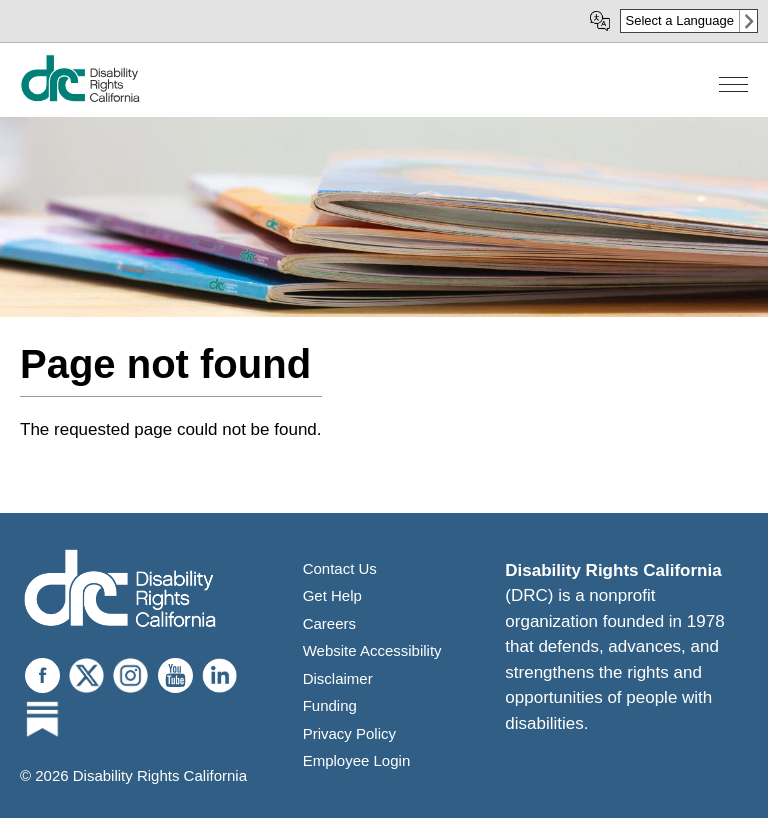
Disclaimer (338, 678)
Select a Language (680, 20)
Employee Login (357, 760)
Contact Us (340, 568)
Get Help (332, 595)
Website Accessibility (372, 650)
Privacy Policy (349, 733)
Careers (329, 623)
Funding (330, 705)
